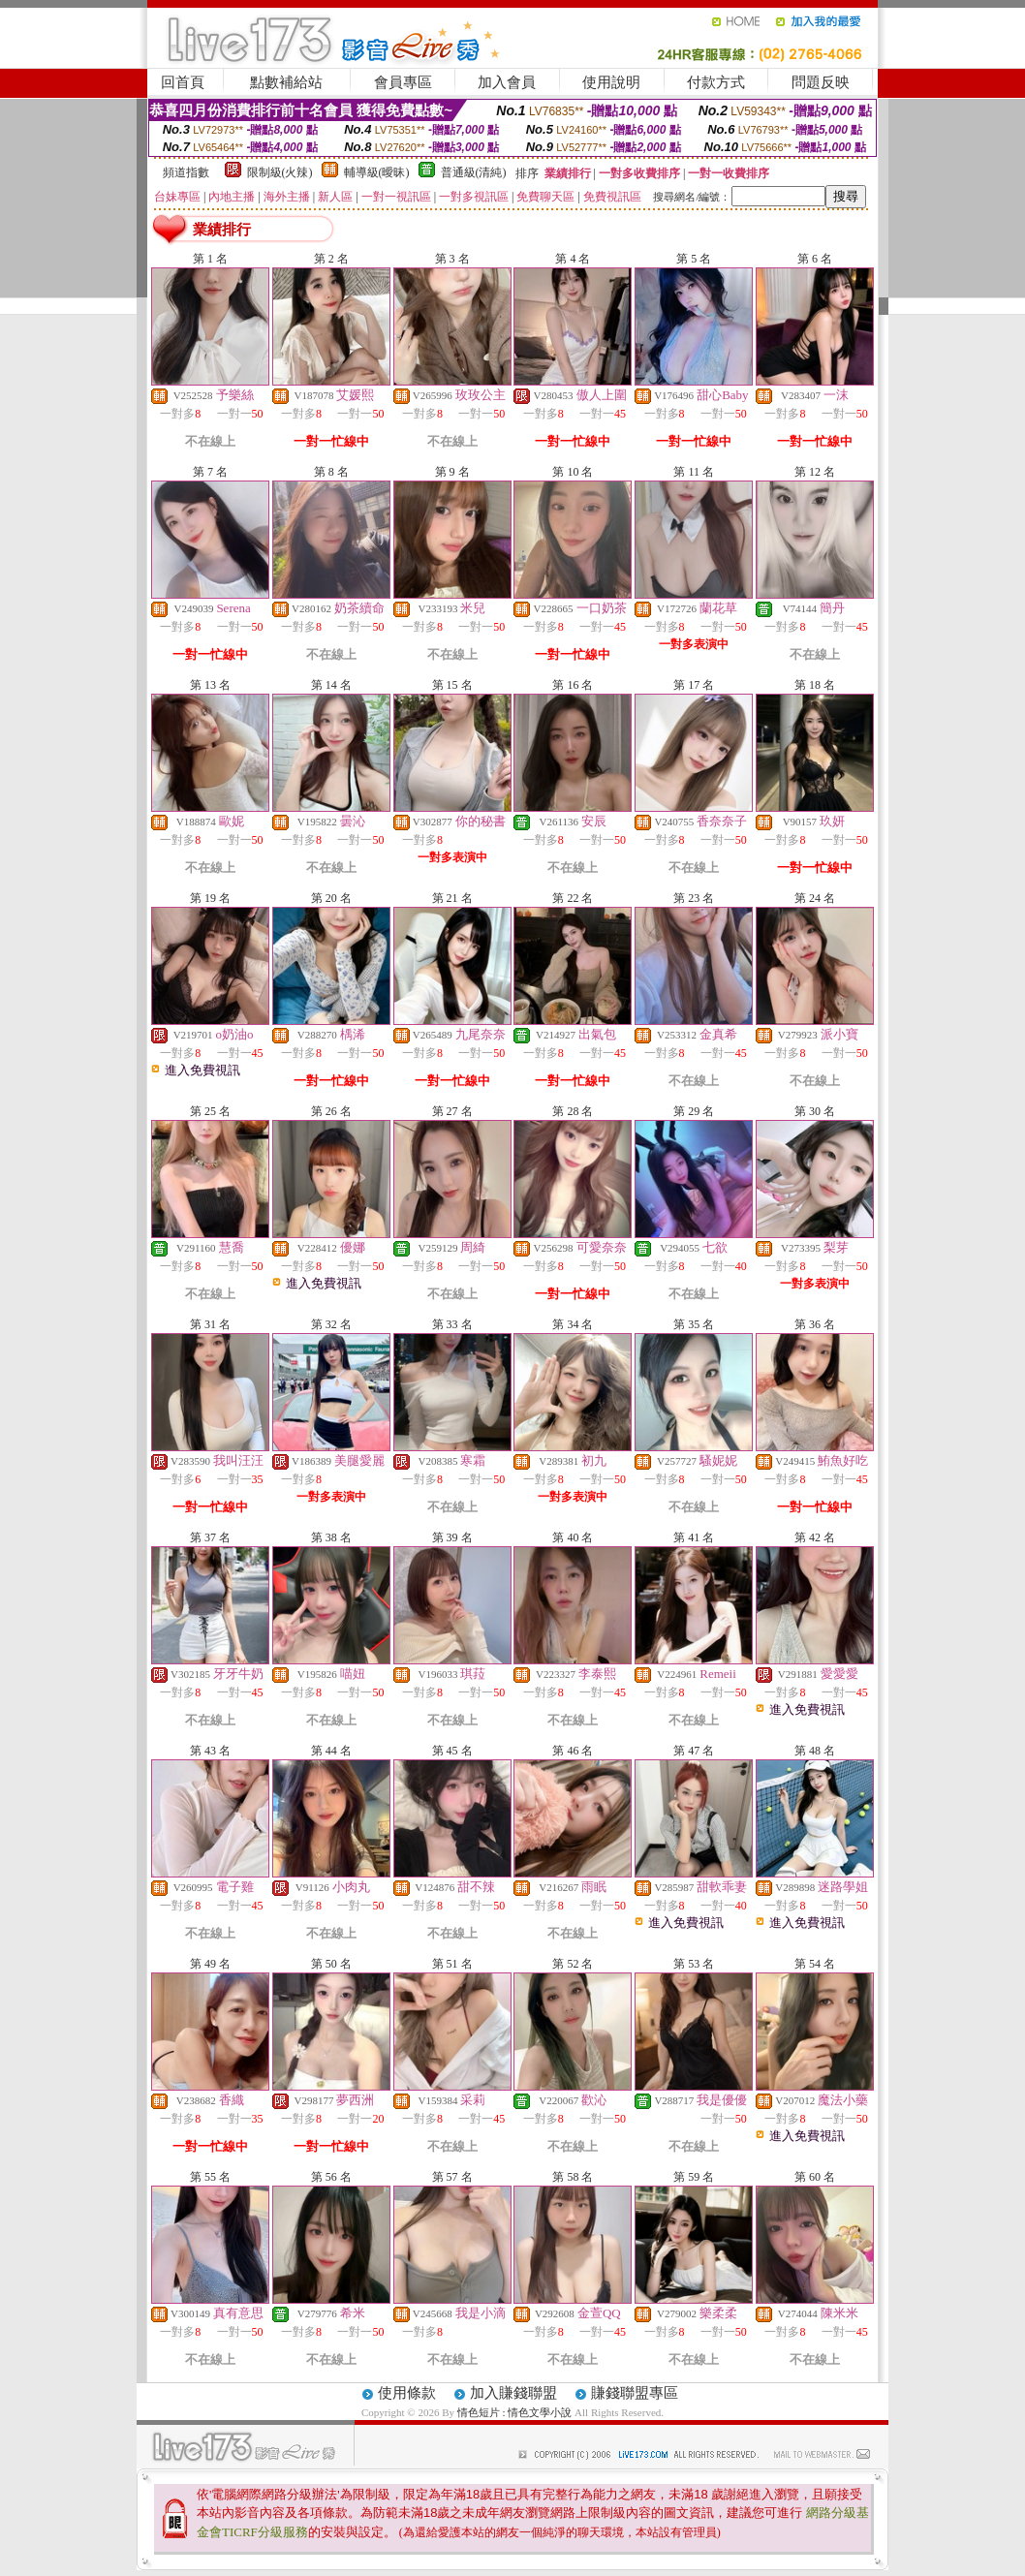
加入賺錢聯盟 (513, 2393)
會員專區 (403, 82)
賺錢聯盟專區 (634, 2393)
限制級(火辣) (280, 172)
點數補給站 (286, 82)
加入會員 (507, 82)
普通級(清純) (474, 172)
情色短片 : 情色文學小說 (515, 2412)
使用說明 (611, 82)
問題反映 (821, 82)
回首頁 (182, 82)
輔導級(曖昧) (377, 172)
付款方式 (716, 82)
